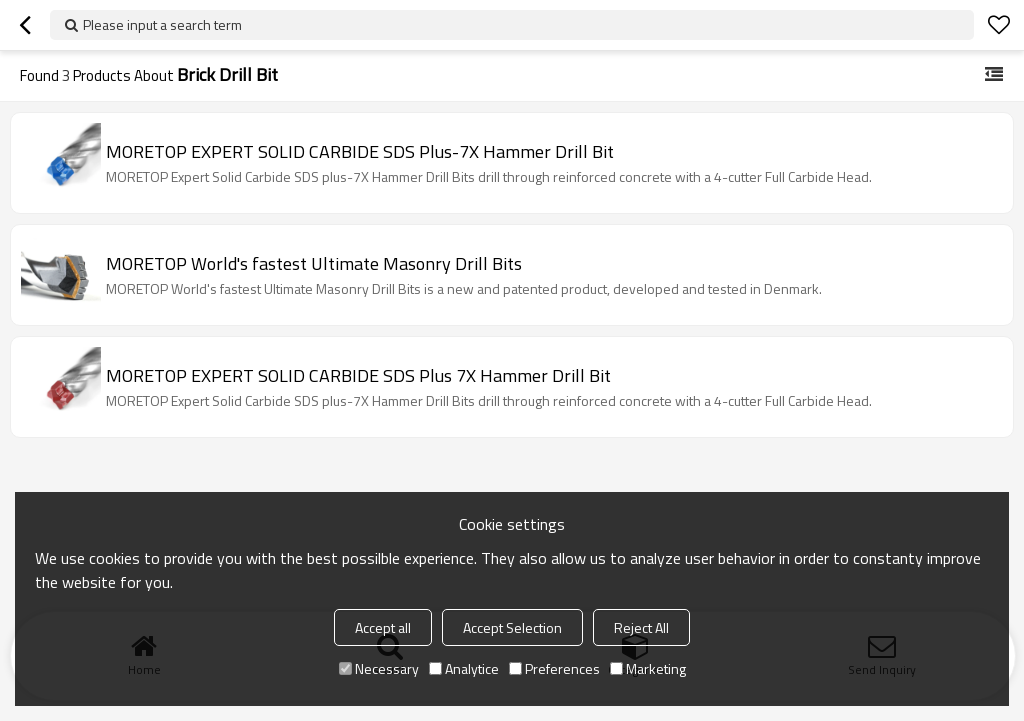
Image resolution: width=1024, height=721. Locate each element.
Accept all (383, 627)
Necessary (379, 668)
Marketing (648, 668)
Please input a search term (162, 24)
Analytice (464, 668)
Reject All (641, 627)
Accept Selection (512, 627)
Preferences (554, 668)
